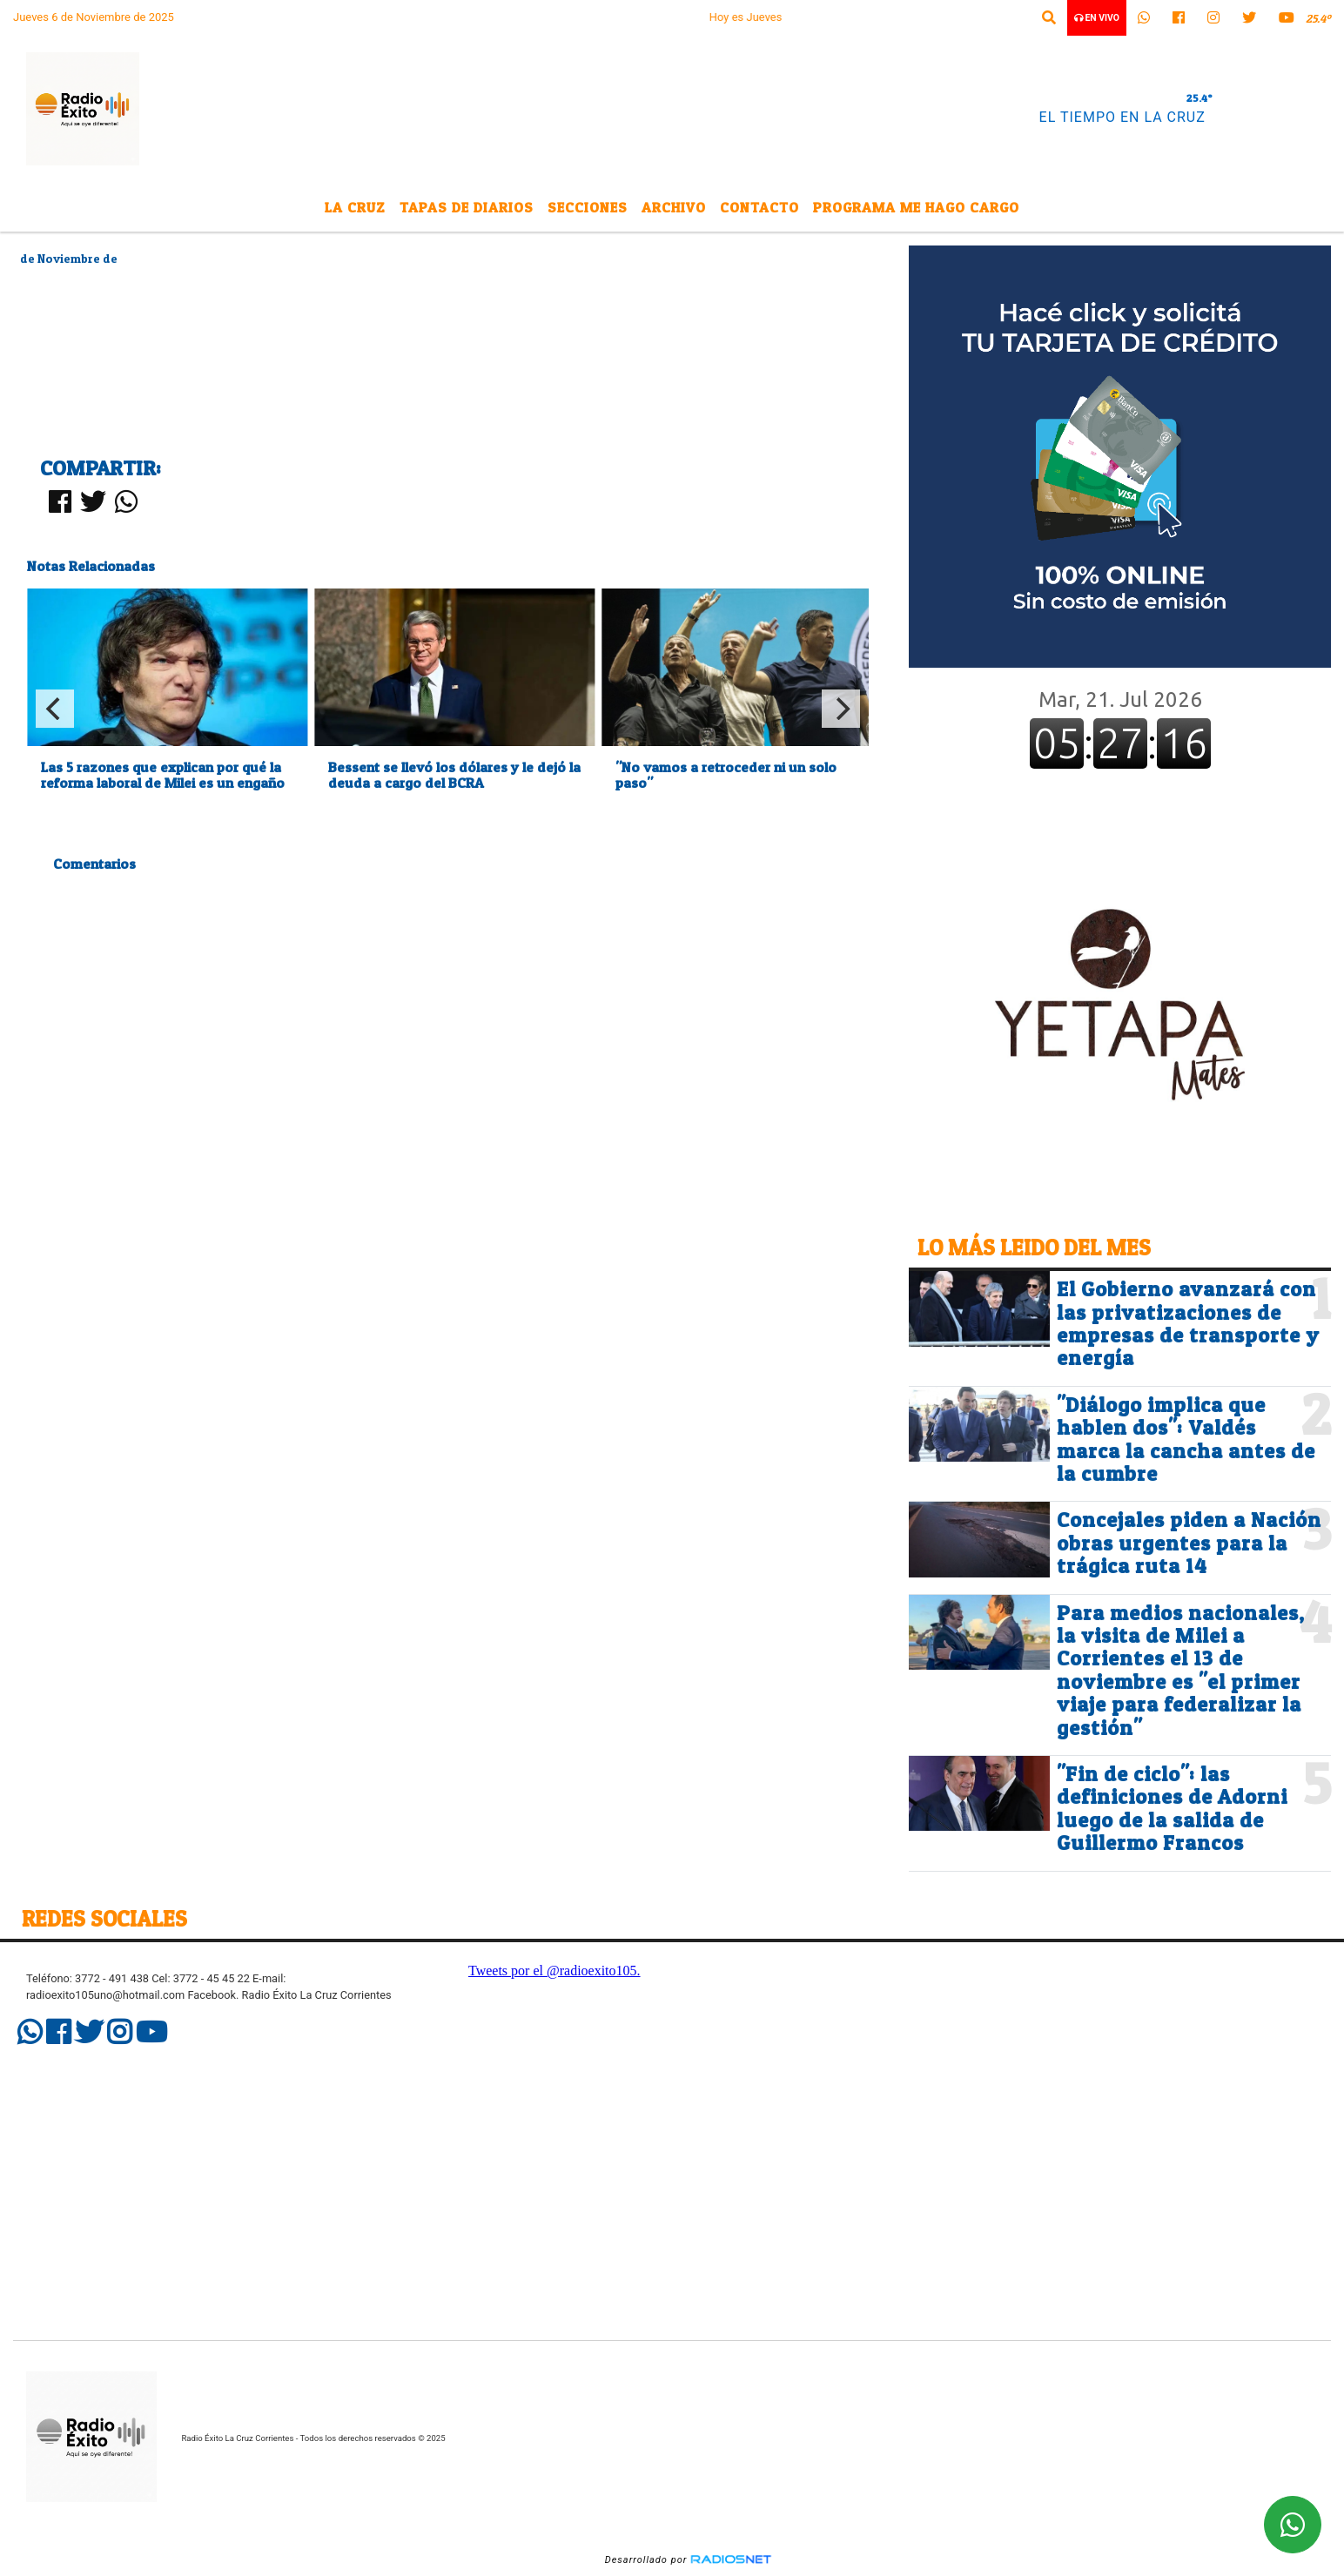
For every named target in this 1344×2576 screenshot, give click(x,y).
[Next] (841, 708)
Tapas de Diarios (467, 207)
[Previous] (55, 708)
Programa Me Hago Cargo (916, 207)
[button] (1049, 18)
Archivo (674, 207)
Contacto (759, 207)
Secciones (588, 207)
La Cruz (355, 207)
